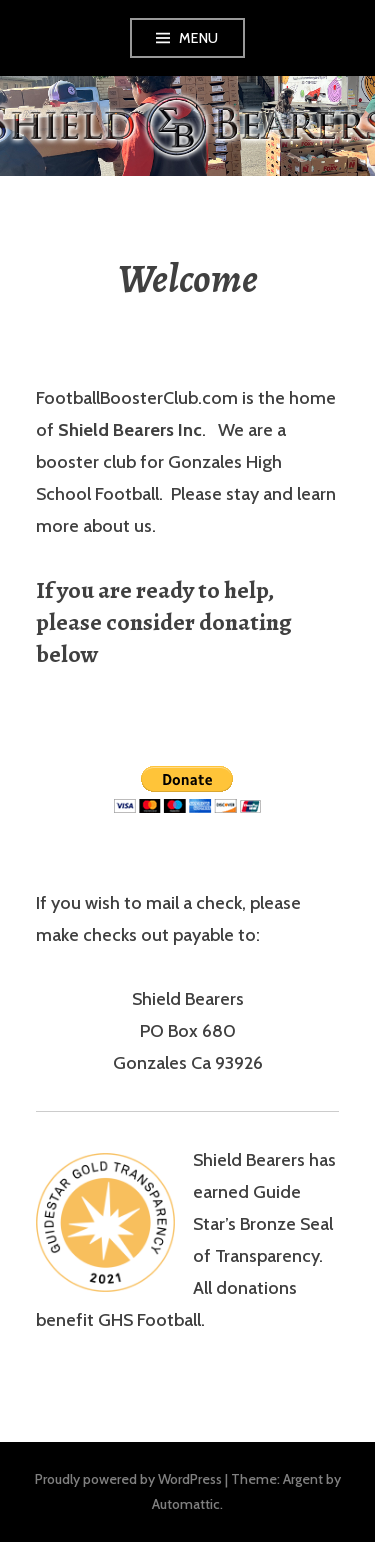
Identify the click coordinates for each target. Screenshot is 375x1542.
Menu (199, 38)
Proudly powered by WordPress (128, 1479)
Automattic (186, 1504)
